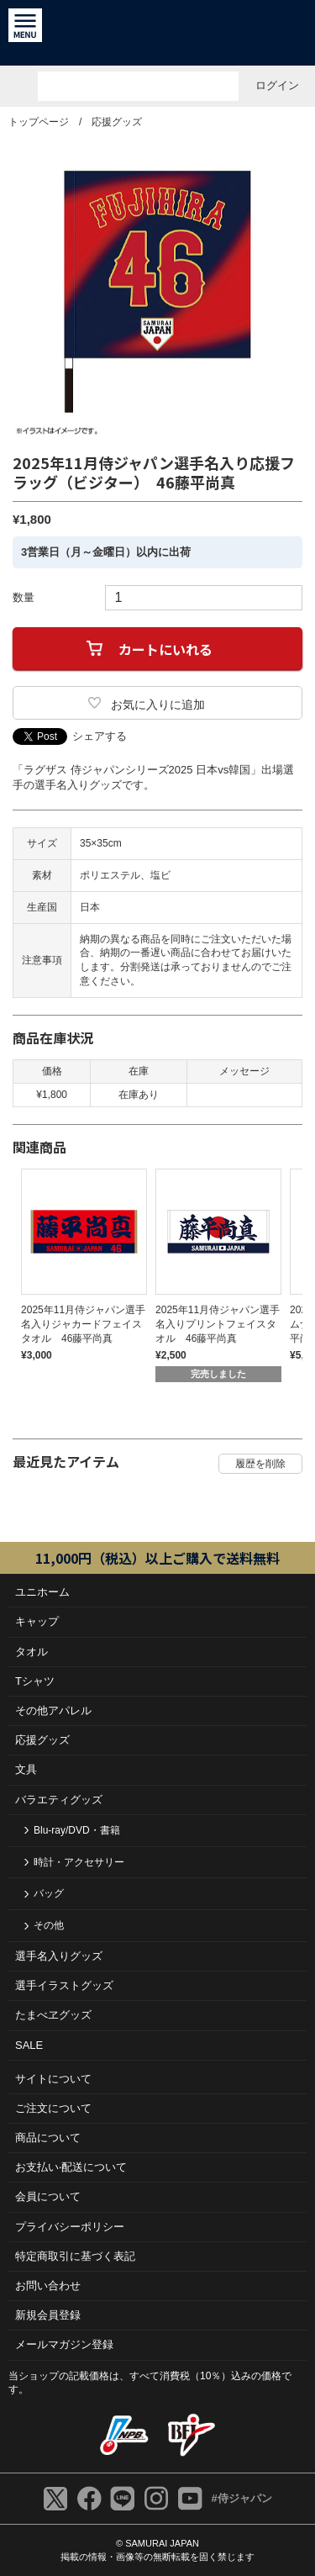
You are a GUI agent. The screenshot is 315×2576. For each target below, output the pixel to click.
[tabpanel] (80, 1265)
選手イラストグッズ (64, 1985)
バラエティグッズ (58, 1799)
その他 (49, 1925)
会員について (48, 2196)
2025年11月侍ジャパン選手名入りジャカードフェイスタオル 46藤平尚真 (83, 1324)
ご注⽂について (53, 2108)
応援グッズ (117, 122)
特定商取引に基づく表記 (75, 2256)
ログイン (277, 85)
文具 (26, 1769)
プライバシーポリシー (69, 2226)
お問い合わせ (48, 2285)
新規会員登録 (48, 2315)
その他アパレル (53, 1710)
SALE (29, 2045)
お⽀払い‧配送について (71, 2167)
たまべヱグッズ (53, 2015)
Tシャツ (35, 1681)
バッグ (49, 1893)
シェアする (99, 736)
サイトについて (53, 2078)
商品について (48, 2137)
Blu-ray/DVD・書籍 (77, 1830)
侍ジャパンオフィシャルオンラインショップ (157, 33)
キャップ (37, 1621)
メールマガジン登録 (64, 2344)
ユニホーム (42, 1592)
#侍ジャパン (241, 2498)
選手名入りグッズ (58, 1956)
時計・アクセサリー (79, 1862)
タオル (31, 1651)
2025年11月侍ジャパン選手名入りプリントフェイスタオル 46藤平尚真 (217, 1324)
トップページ (38, 122)
